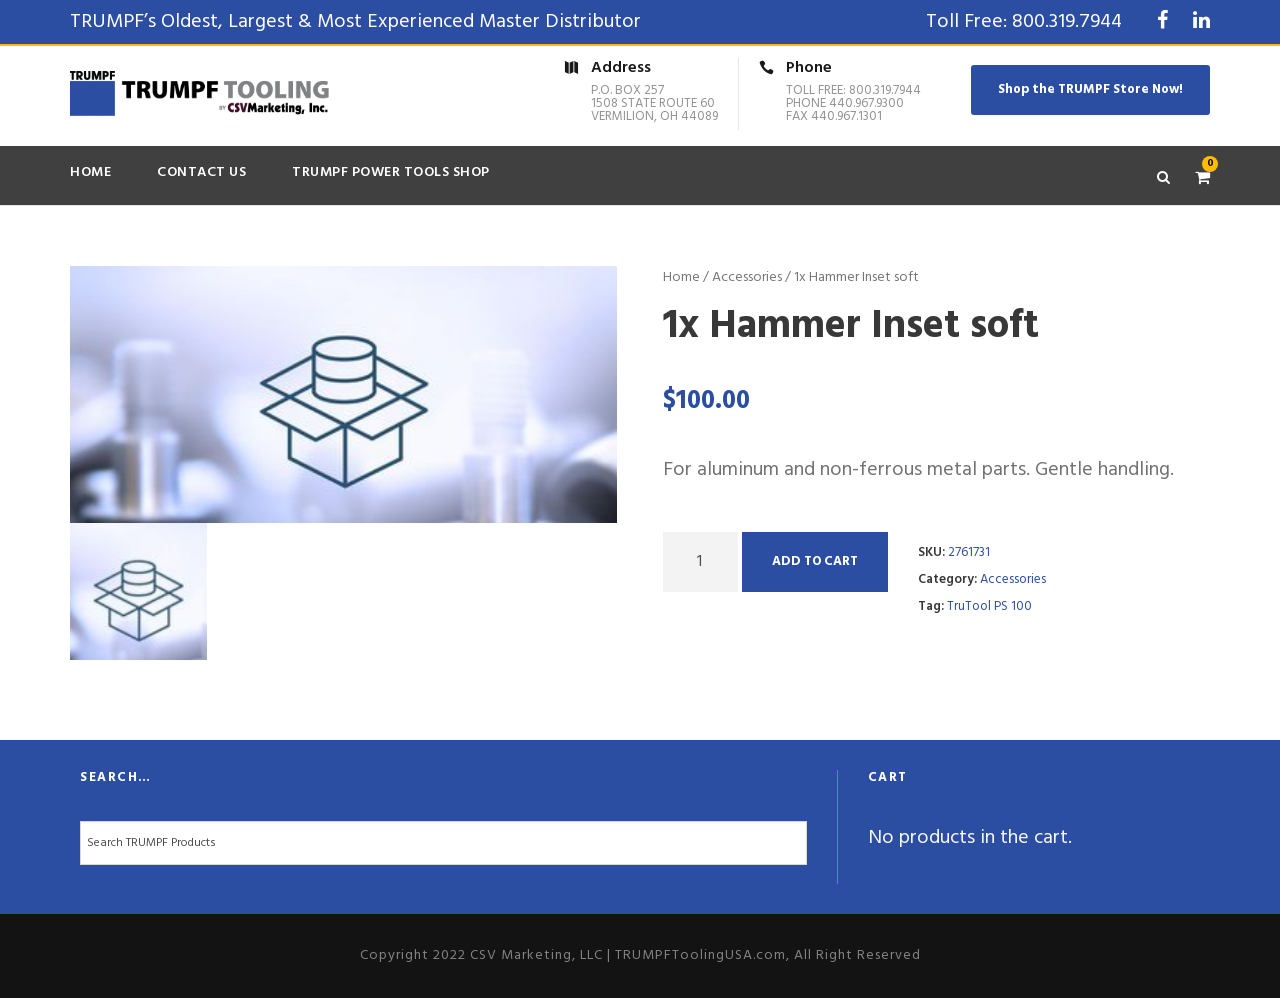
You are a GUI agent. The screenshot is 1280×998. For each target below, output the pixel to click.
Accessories (747, 277)
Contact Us (201, 172)
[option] (344, 395)
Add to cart (815, 561)
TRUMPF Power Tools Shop (391, 172)
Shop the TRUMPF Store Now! (1090, 89)
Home (90, 172)
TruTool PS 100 (989, 606)
